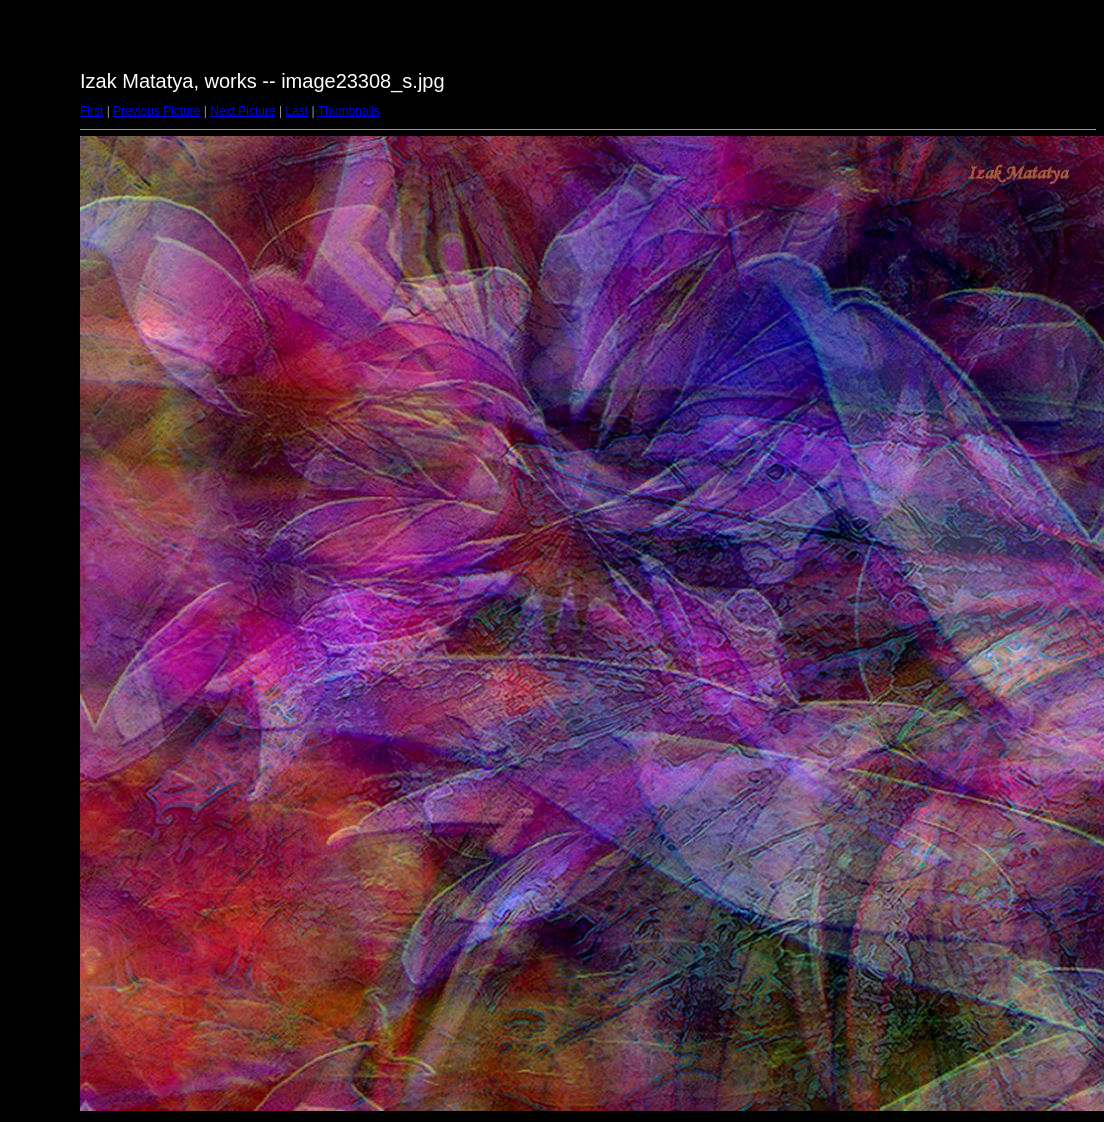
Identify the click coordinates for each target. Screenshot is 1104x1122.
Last (296, 111)
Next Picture (242, 111)
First (91, 111)
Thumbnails (349, 111)
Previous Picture (156, 111)
